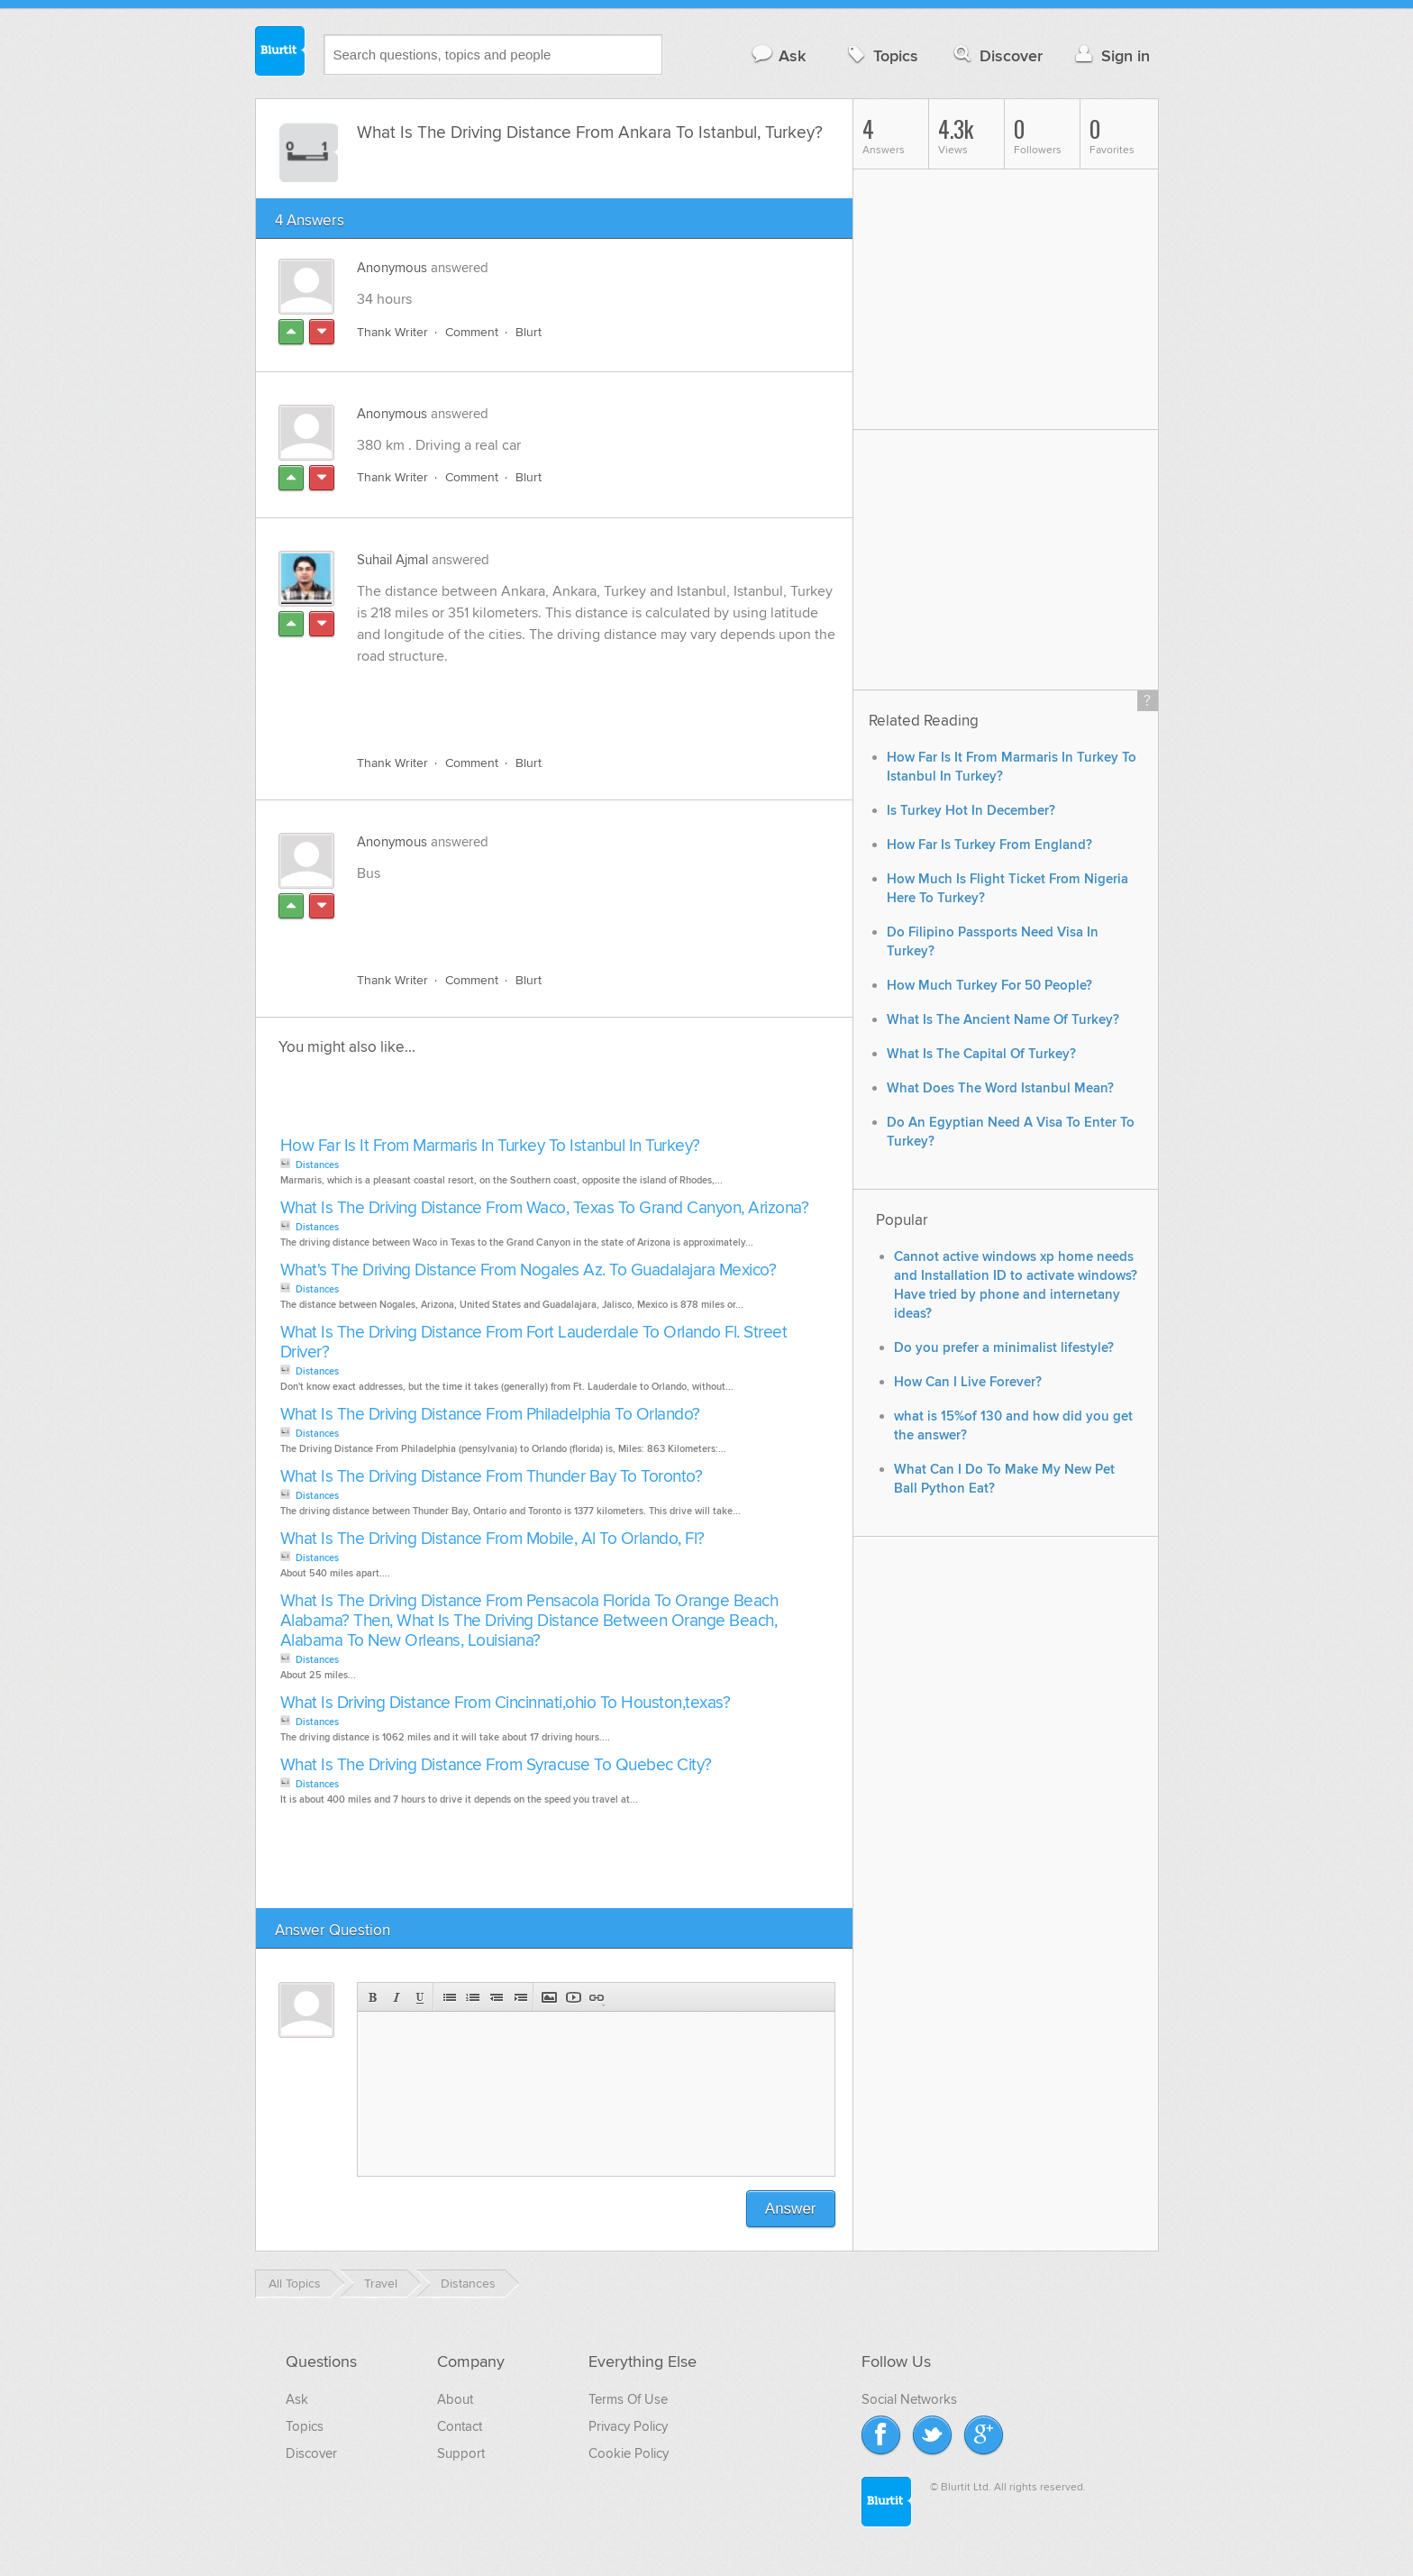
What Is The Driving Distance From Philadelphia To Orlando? (490, 1414)
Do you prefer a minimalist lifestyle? (1004, 1348)
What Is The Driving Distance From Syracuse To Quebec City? (496, 1765)
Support (461, 2453)
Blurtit (280, 53)
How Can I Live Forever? (968, 1382)
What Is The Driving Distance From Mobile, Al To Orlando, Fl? (492, 1539)
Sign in (1110, 55)
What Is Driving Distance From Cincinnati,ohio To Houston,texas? (505, 1703)
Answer (790, 2208)
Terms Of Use (628, 2399)
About (455, 2399)
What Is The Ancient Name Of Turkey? (1003, 1019)
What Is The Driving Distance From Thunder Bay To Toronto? (491, 1476)
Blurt (528, 332)
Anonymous (392, 268)
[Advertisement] (565, 699)
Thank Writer (392, 332)
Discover (996, 55)
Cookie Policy (628, 2453)
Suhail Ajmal (392, 560)
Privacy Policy (628, 2426)
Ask (778, 55)
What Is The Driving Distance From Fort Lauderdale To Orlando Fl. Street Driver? (534, 1342)
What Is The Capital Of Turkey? (981, 1054)
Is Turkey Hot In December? (971, 810)
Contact (459, 2426)
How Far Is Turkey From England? (989, 845)
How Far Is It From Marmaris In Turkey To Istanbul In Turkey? (490, 1146)
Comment (471, 332)
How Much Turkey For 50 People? (989, 985)
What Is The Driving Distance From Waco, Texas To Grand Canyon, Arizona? (544, 1208)
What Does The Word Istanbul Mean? (1000, 1088)
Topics (880, 55)
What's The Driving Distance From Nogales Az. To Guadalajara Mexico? (528, 1270)
